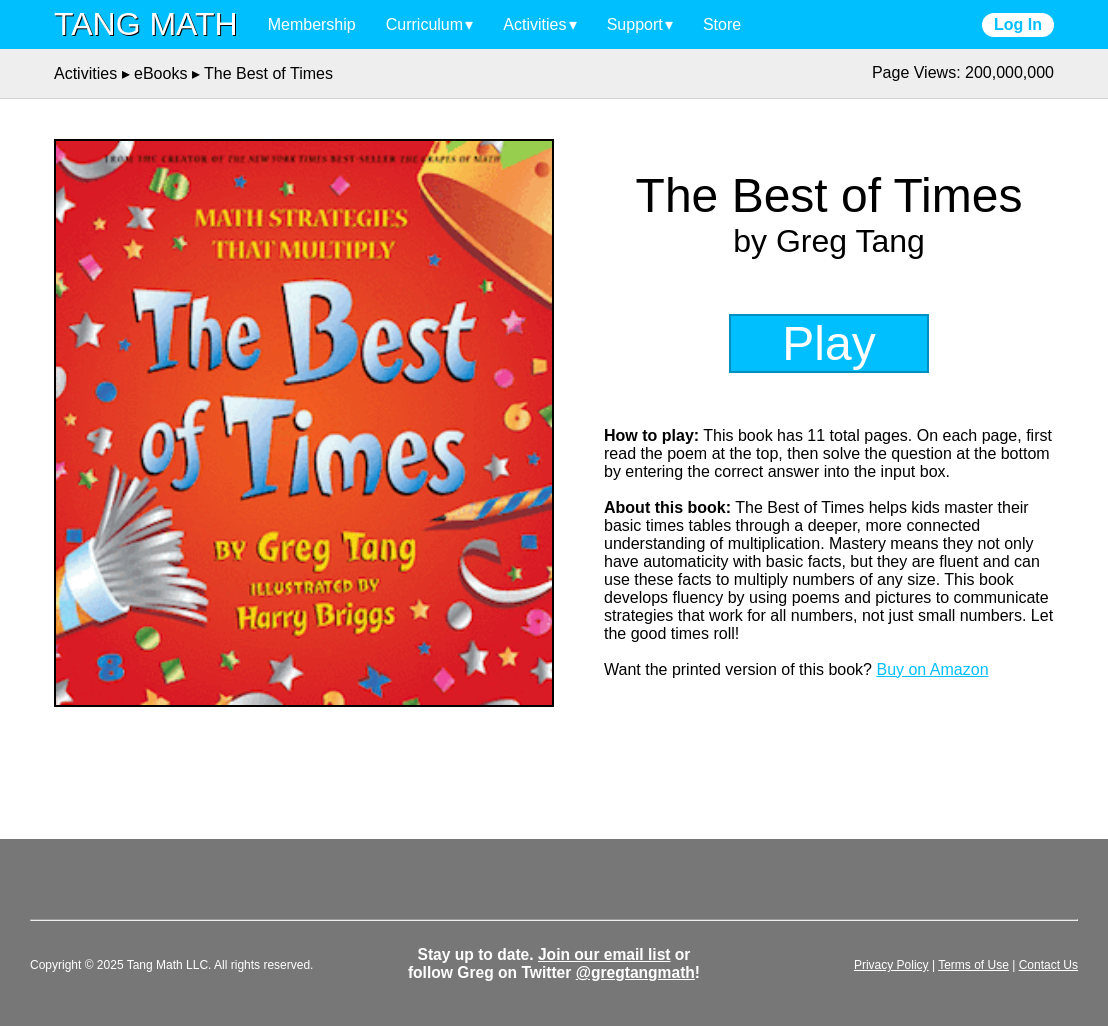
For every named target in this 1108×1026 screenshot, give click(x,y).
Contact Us (1048, 965)
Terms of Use (973, 965)
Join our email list (604, 954)
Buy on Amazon (932, 669)
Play (828, 343)
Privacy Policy (891, 965)
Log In (1018, 24)
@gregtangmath (635, 972)
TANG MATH (146, 24)
